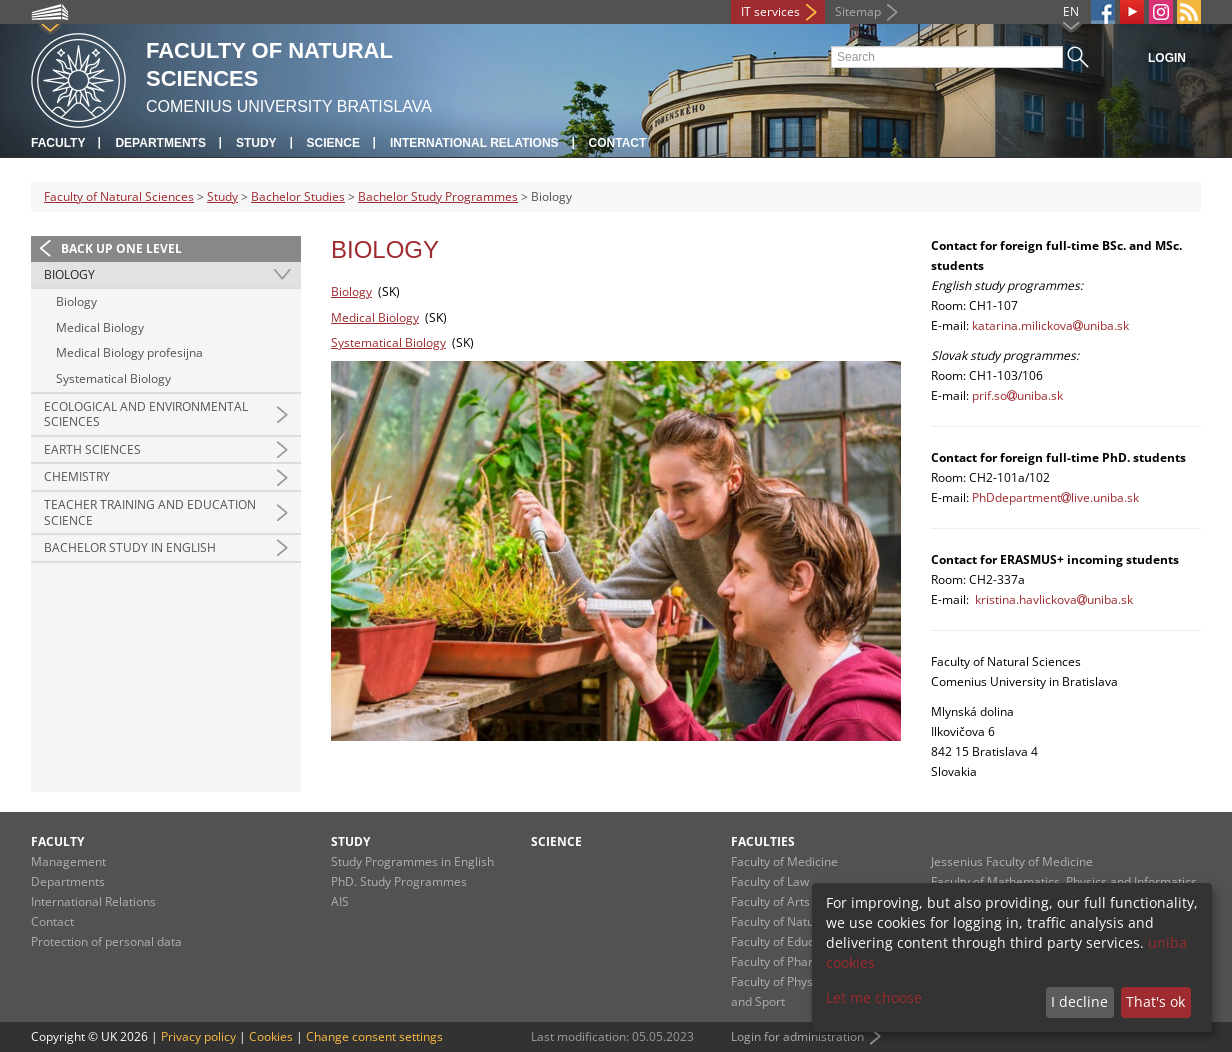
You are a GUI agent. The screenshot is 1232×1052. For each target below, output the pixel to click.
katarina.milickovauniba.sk (1050, 325)
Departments (160, 143)
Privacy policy (198, 1036)
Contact (618, 143)
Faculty (58, 143)
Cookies (271, 1036)
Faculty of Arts (770, 901)
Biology (69, 274)
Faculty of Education (786, 941)
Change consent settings (374, 1036)
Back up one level (121, 248)
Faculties (763, 841)
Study (256, 143)
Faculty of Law (770, 881)
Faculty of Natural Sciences (119, 196)
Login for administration (797, 1036)
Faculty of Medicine (784, 861)
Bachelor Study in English (130, 547)
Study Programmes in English (412, 861)
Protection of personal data (106, 941)
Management (68, 861)
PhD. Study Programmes (399, 881)
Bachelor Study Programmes (438, 196)
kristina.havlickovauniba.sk (1054, 599)
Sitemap (858, 11)
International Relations (474, 143)
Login (1167, 58)
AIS (340, 901)
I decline (1079, 1001)
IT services (770, 11)
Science (333, 143)
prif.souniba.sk (1017, 395)
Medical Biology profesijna (129, 352)
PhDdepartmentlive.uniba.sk (1055, 497)
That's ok (1155, 1001)
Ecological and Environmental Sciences (146, 414)
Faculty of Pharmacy (787, 961)
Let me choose (874, 997)
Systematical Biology (113, 378)
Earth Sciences (92, 449)
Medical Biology (100, 327)
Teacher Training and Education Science (150, 512)
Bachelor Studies (298, 196)
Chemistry (77, 476)
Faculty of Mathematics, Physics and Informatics (1064, 881)
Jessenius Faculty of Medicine (1012, 861)
